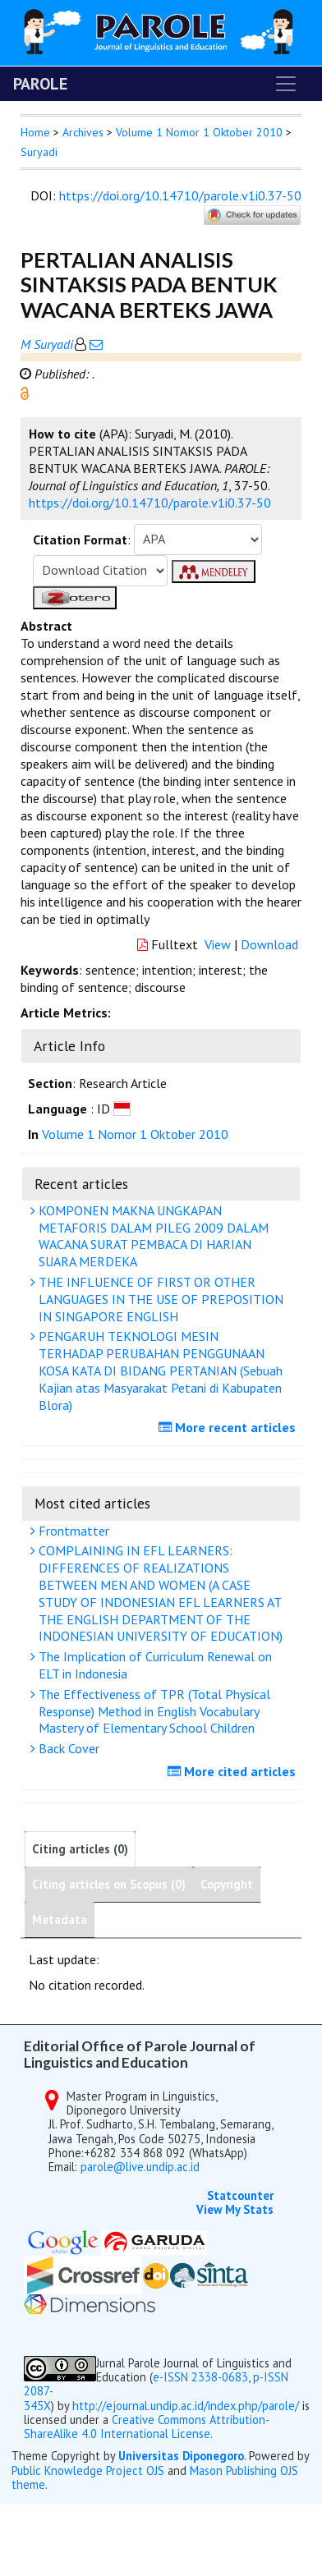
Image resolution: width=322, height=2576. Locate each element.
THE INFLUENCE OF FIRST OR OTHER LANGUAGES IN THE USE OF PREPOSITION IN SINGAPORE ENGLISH (158, 1299)
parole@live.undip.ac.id (140, 2166)
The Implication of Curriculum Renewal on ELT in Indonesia (153, 1665)
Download (269, 944)
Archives (83, 132)
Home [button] (35, 132)
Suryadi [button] (39, 152)
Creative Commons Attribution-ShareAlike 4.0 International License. (146, 2426)
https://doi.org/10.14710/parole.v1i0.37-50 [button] (150, 502)
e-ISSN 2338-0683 (200, 2377)
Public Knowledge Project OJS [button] (88, 2470)
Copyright (226, 1884)
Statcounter (240, 2195)
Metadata (59, 1919)
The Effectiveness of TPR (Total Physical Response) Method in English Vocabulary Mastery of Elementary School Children (152, 1711)
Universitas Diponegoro (181, 2456)
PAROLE (40, 83)
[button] (25, 391)
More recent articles (229, 1427)
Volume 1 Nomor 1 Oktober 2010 (199, 132)
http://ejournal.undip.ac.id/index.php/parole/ (185, 2405)
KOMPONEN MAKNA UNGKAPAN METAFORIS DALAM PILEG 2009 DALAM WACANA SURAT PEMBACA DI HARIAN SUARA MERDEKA (151, 1236)
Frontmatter (71, 1530)
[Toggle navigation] (286, 83)
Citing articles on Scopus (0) (109, 1884)
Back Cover (66, 1748)
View (218, 944)
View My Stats (235, 2209)
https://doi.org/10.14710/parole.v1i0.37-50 (180, 195)
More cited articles (234, 1771)
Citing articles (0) (80, 1849)
